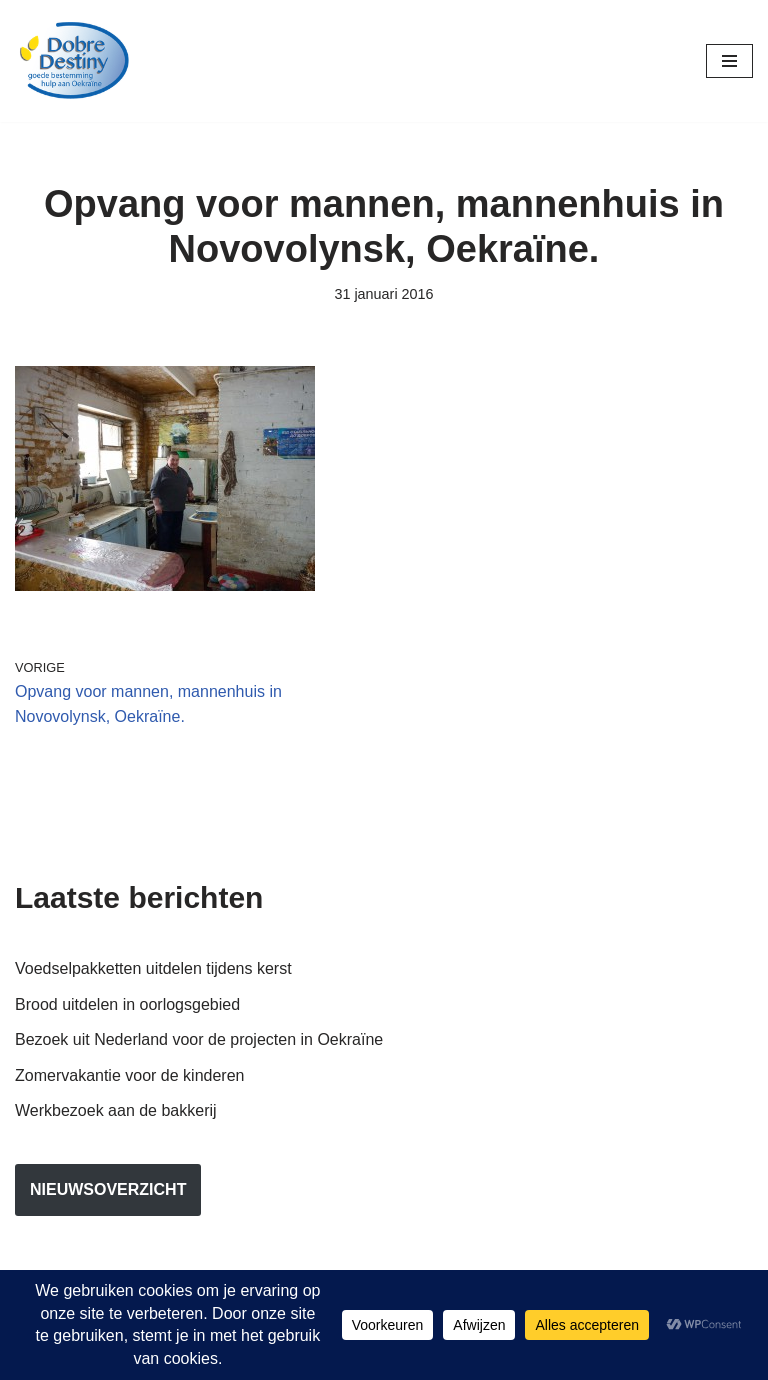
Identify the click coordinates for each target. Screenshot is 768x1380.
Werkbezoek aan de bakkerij (116, 1110)
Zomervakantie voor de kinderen (129, 1075)
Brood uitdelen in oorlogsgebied (127, 1004)
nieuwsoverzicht (108, 1189)
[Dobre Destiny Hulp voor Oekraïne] (75, 61)
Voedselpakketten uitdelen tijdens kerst (153, 968)
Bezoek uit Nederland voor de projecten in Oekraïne (199, 1039)
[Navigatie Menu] (729, 61)
